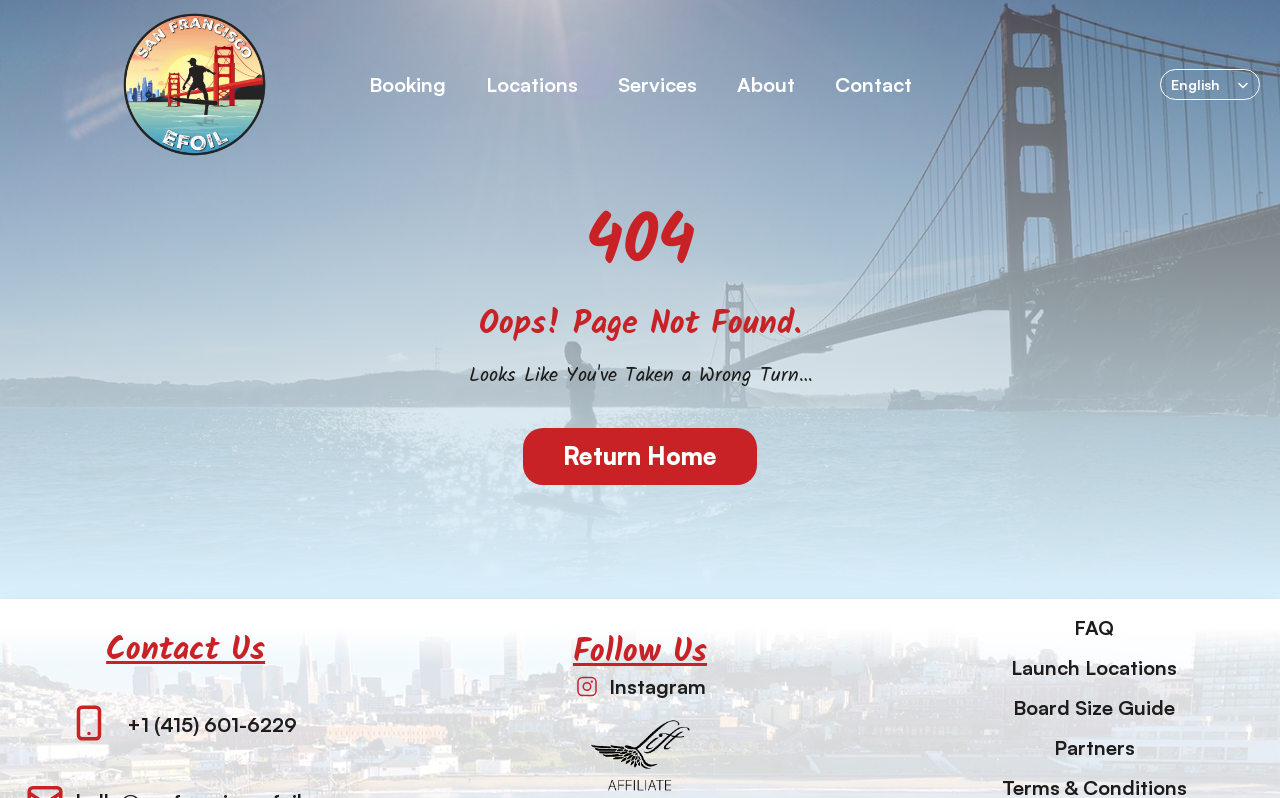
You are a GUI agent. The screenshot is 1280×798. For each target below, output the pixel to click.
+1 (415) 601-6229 (212, 724)
